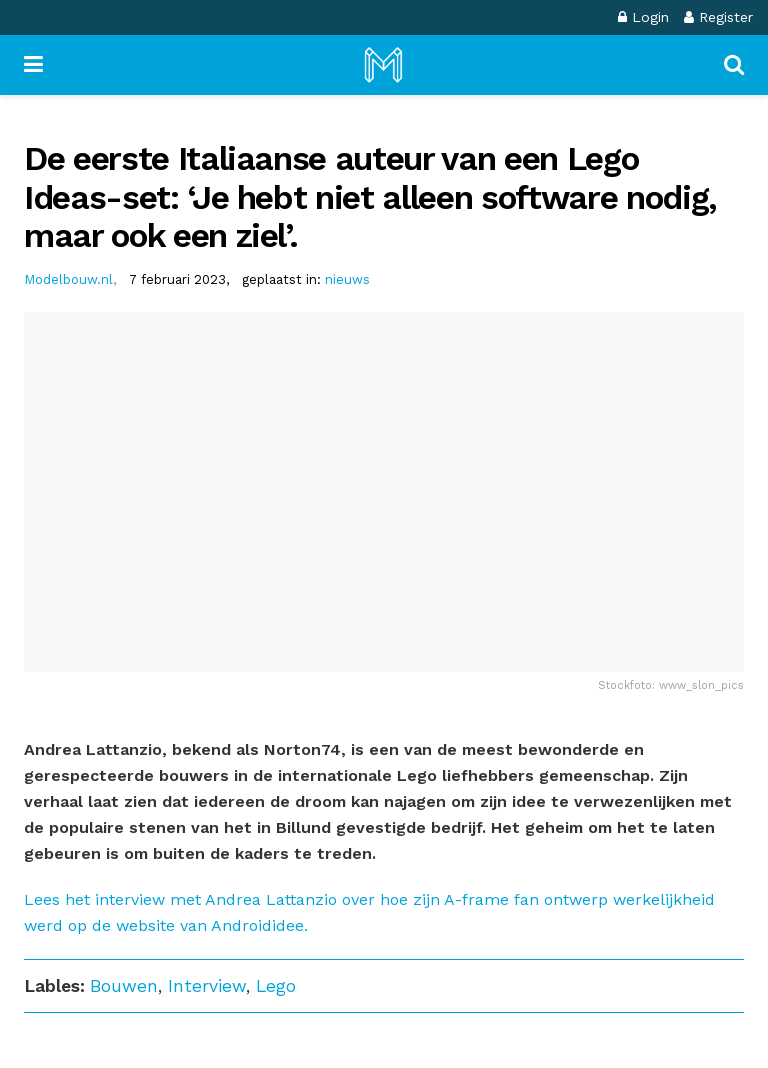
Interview (207, 986)
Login (643, 17)
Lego (276, 986)
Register (718, 17)
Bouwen (124, 986)
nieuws (347, 279)
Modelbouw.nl (68, 279)
